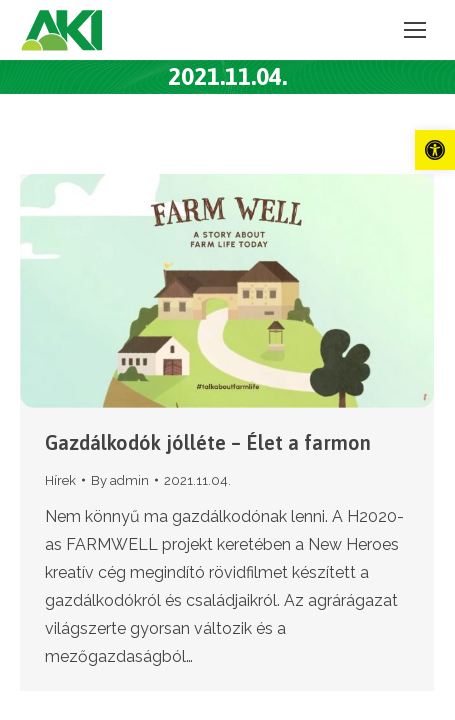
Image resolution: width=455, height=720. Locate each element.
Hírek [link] (60, 480)
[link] (435, 150)
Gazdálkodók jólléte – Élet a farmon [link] (208, 442)
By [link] (120, 480)
